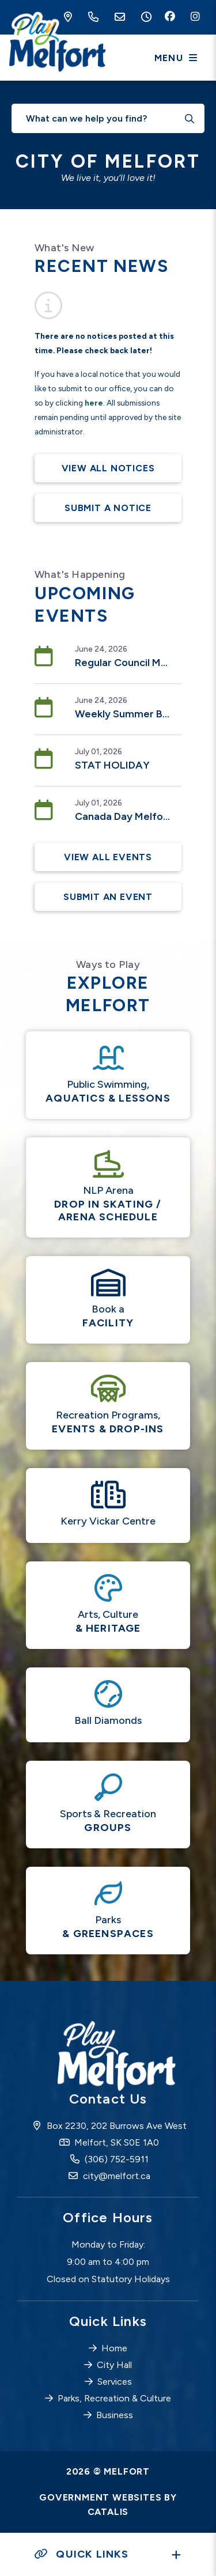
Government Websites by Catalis (108, 2504)
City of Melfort (56, 43)
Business (114, 2414)
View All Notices (108, 468)
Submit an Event (108, 896)
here (94, 402)
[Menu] (176, 58)
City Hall (114, 2364)
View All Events (108, 857)
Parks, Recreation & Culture (114, 2398)
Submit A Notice (108, 507)
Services (114, 2381)
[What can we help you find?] (108, 118)
